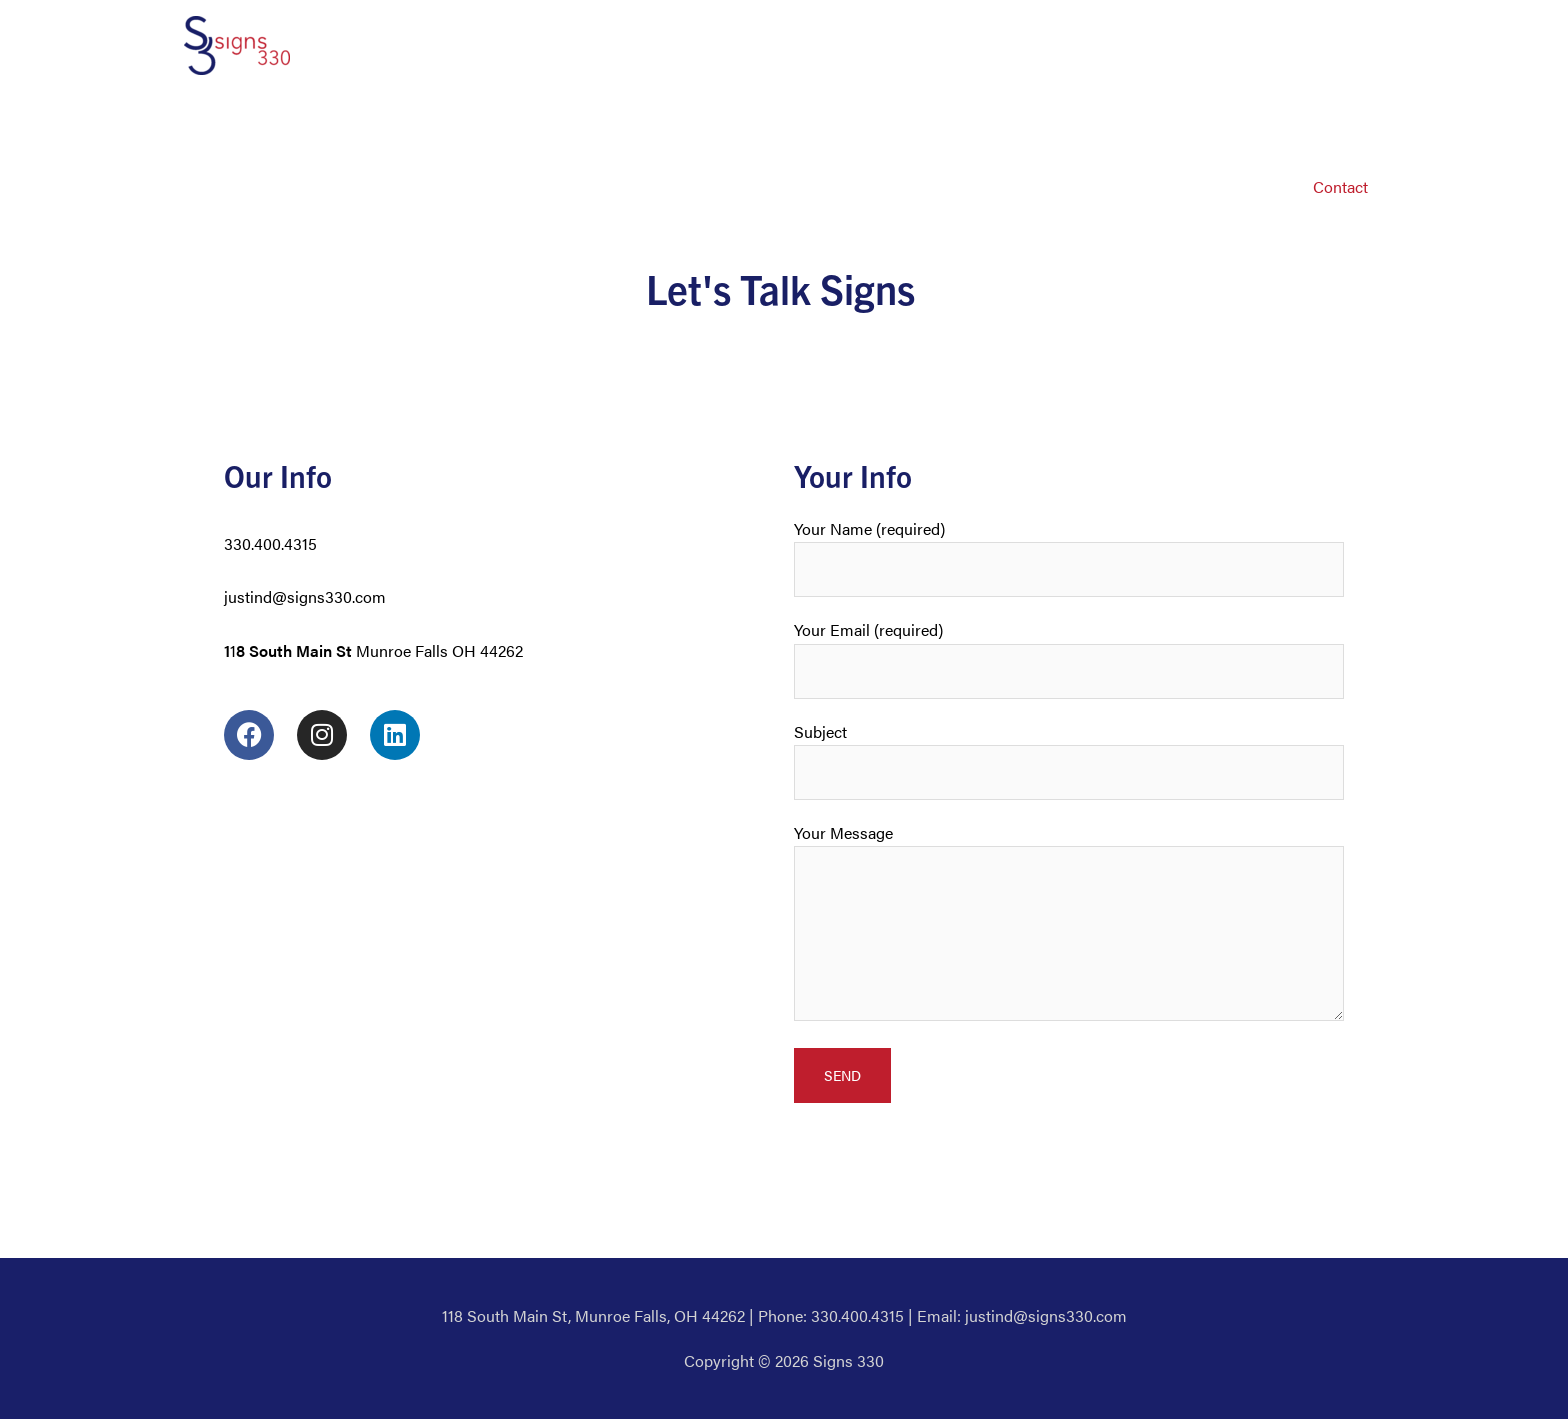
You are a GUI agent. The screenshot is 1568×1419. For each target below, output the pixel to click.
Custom (1240, 122)
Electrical (1001, 122)
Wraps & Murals (1123, 122)
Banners (828, 122)
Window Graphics (632, 122)
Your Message (1069, 924)
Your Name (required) (1069, 557)
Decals (913, 122)
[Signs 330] (237, 43)
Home (290, 122)
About (365, 122)
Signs (747, 122)
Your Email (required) (1069, 658)
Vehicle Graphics (478, 122)
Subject (1069, 760)
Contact (1340, 186)
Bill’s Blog (1334, 122)
